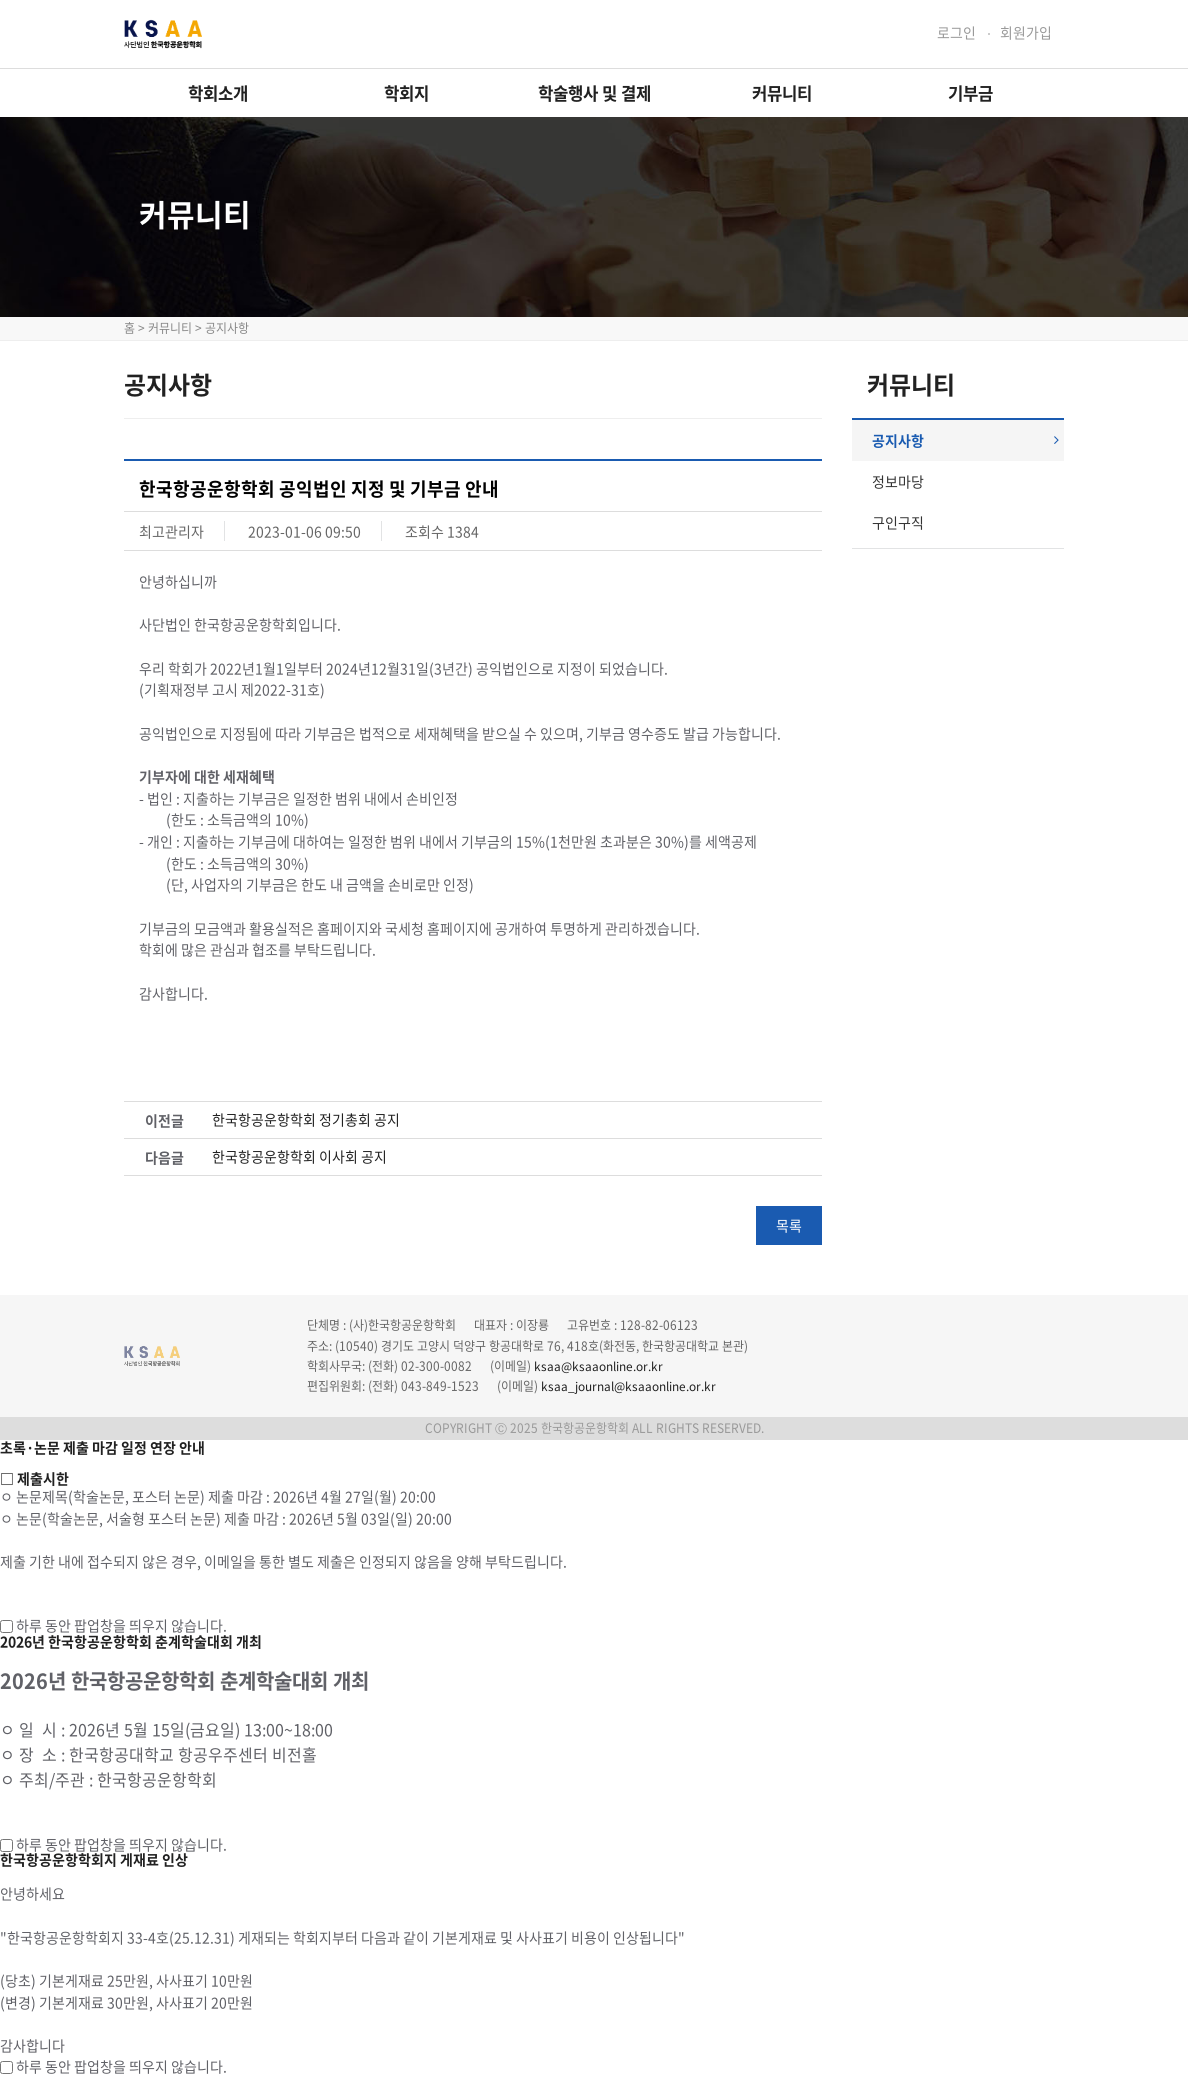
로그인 (956, 32)
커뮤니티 (782, 93)
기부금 (970, 93)
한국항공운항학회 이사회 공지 (299, 1156)
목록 (789, 1225)
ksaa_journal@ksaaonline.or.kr (628, 1386)
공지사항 (966, 440)
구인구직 (898, 522)
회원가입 (1026, 32)
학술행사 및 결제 (594, 93)
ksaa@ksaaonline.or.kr (598, 1366)
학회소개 (218, 93)
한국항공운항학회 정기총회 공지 (306, 1119)
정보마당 (898, 481)
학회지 (406, 93)
